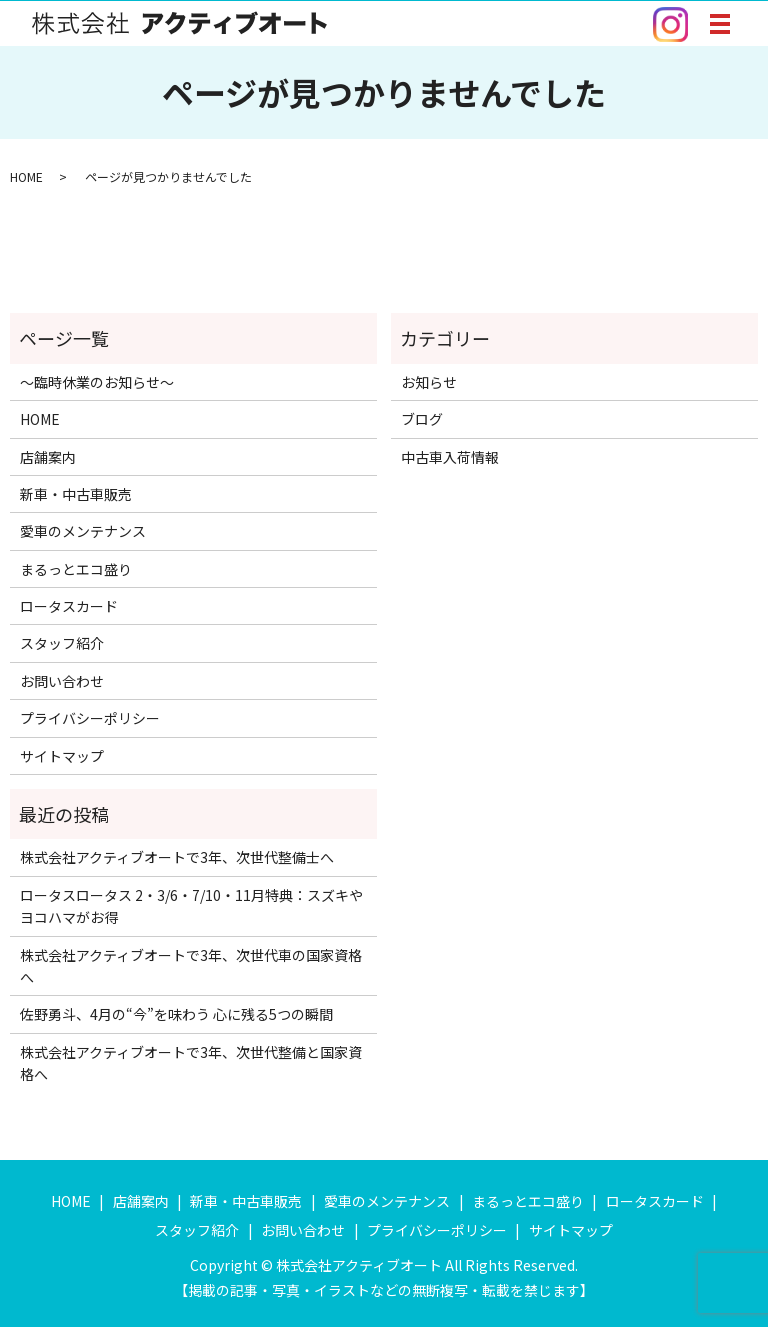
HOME (26, 176)
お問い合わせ (62, 681)
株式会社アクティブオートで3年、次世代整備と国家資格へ (191, 1063)
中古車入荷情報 (450, 457)
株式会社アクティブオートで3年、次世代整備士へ (177, 857)
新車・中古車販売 (76, 494)
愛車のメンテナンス (83, 531)
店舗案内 (48, 457)
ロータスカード (69, 606)
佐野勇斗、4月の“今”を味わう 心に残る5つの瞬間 (176, 1014)
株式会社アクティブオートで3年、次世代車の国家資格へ (191, 966)
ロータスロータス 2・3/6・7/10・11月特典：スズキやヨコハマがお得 (191, 906)
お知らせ (429, 382)
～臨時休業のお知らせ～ (97, 382)
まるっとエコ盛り (76, 569)
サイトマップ (62, 756)
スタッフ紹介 (62, 643)
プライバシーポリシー (90, 718)
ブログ (422, 419)
